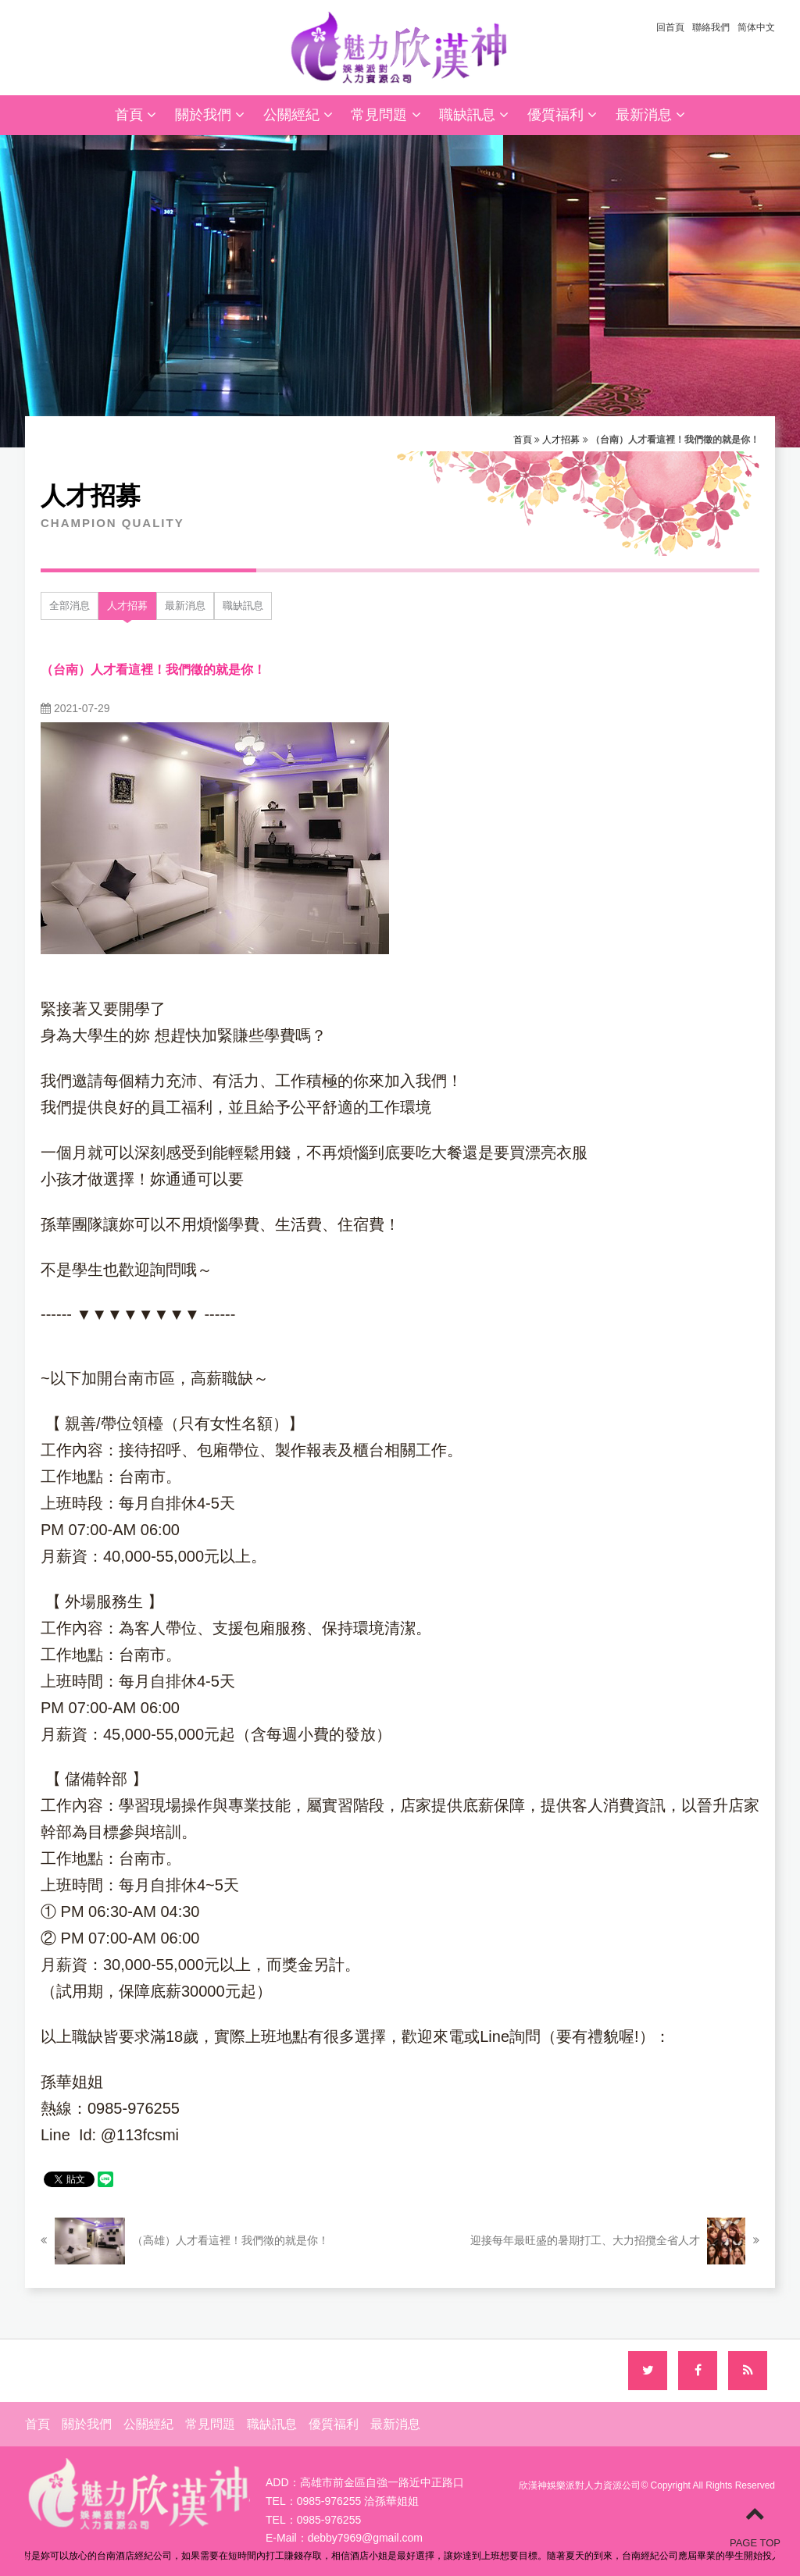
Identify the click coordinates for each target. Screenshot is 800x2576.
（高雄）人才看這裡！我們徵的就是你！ (185, 2241)
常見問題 (385, 115)
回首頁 (670, 27)
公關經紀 (298, 115)
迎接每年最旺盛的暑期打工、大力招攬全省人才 (614, 2241)
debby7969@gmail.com (365, 2537)
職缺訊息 (474, 115)
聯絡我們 (711, 27)
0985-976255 (329, 2520)
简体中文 (756, 27)
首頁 (135, 115)
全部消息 (69, 605)
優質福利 (562, 115)
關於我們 (210, 115)
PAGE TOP (755, 2526)
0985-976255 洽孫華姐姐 (358, 2501)
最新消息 (650, 115)
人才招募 (561, 439)
